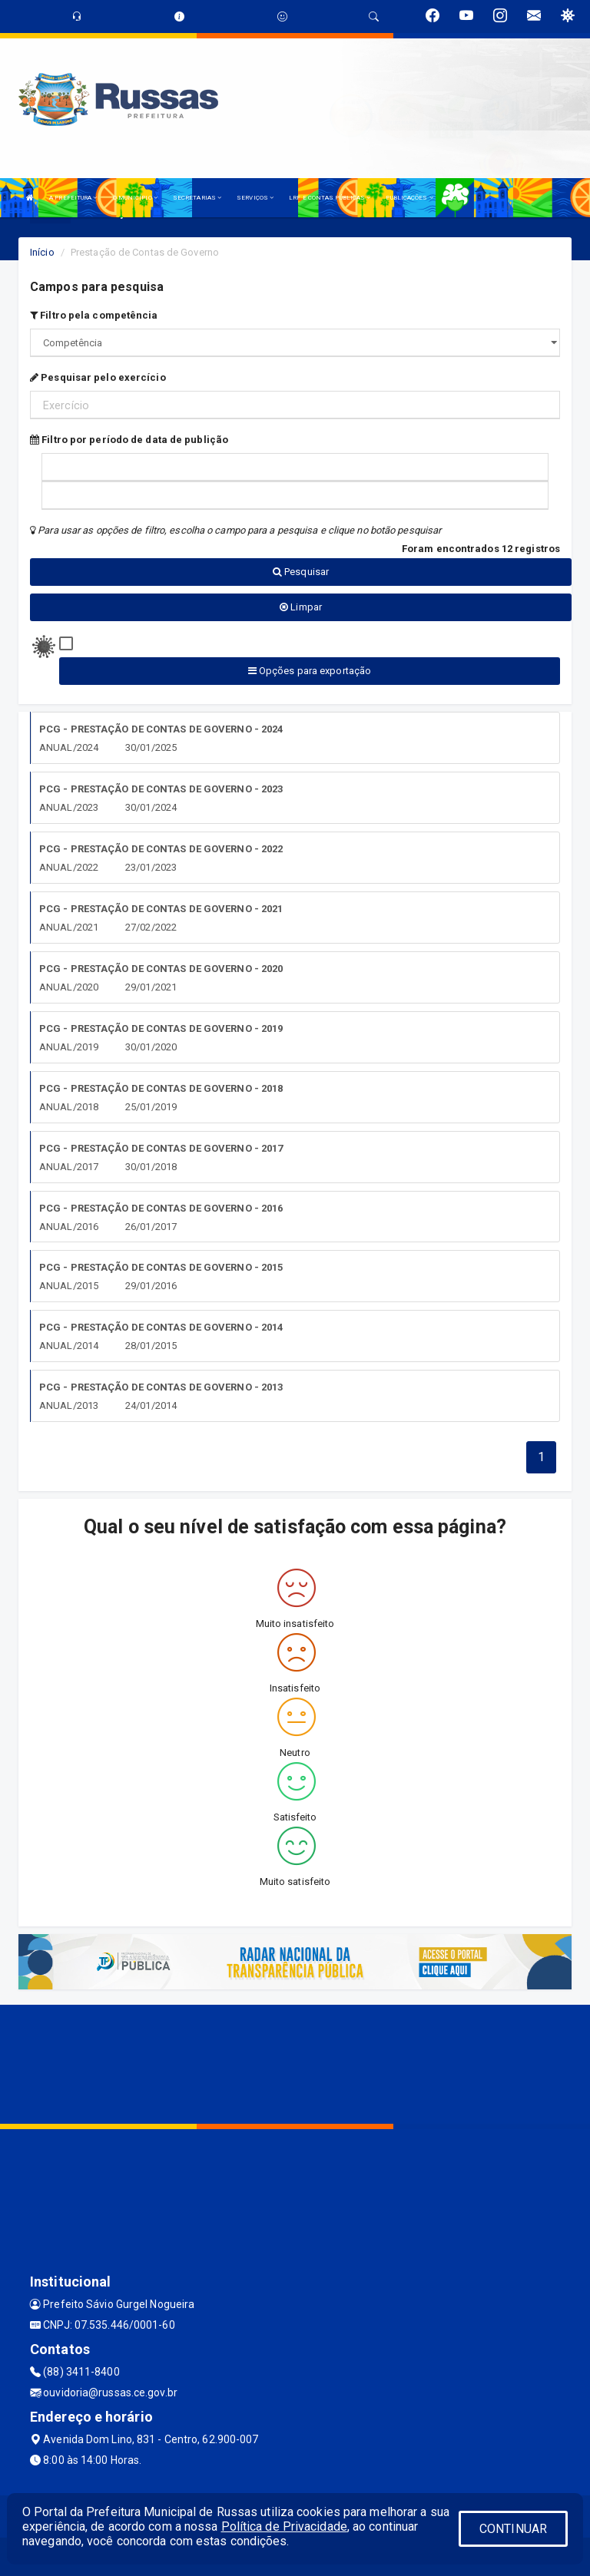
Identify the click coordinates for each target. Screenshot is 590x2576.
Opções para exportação (309, 670)
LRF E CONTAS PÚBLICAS (329, 197)
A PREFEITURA (73, 197)
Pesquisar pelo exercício (98, 377)
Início (42, 252)
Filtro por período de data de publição (129, 439)
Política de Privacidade (284, 2526)
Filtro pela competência (94, 315)
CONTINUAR (513, 2528)
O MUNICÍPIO (135, 197)
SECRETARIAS (197, 197)
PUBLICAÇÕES (409, 197)
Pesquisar (301, 571)
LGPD (456, 197)
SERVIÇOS (255, 197)
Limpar (301, 607)
